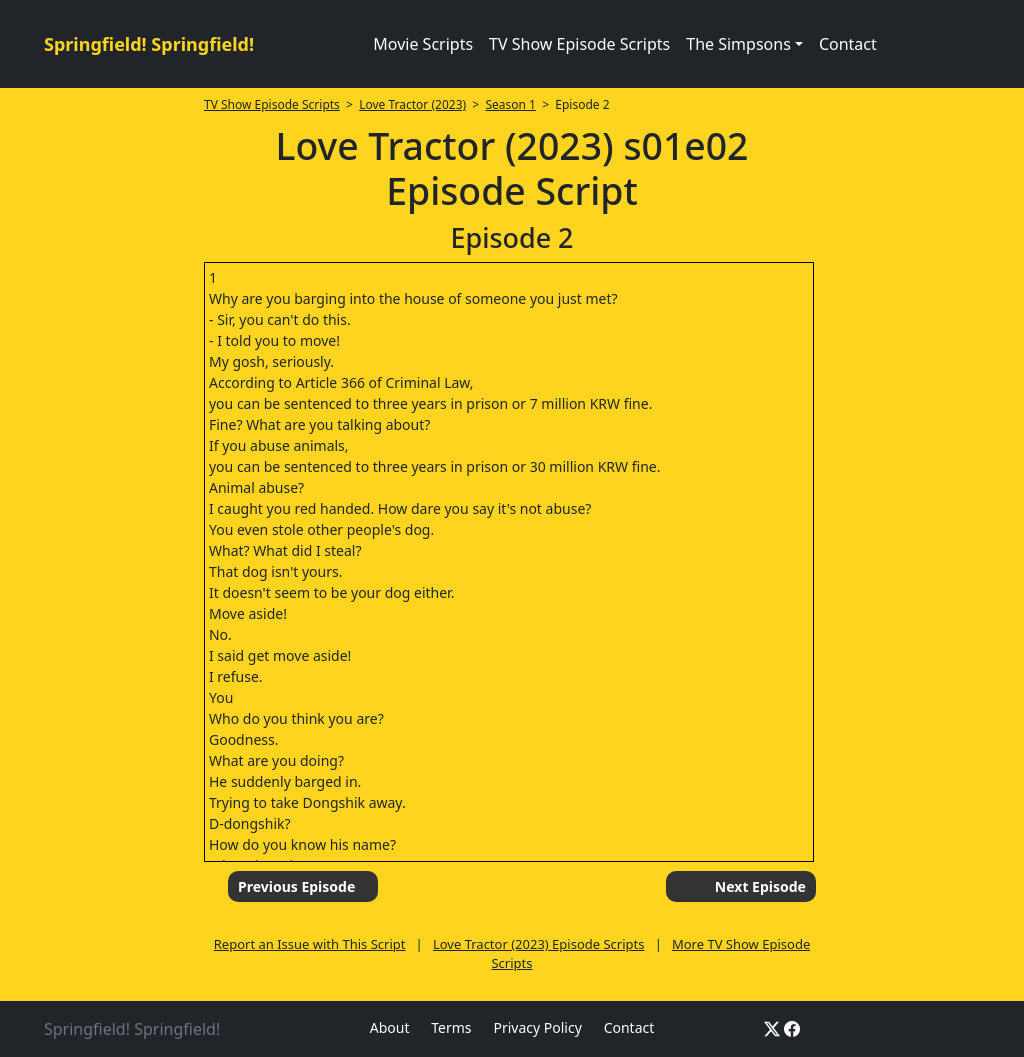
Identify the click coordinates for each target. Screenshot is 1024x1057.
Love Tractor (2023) (412, 104)
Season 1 (510, 104)
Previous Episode (296, 886)
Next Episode (760, 886)
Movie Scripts (423, 44)
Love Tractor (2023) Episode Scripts (539, 944)
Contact (848, 44)
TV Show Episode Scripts (579, 44)
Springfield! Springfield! (149, 44)
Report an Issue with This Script (310, 944)
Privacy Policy (537, 1027)
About (390, 1027)
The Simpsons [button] (738, 44)
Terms (451, 1027)
